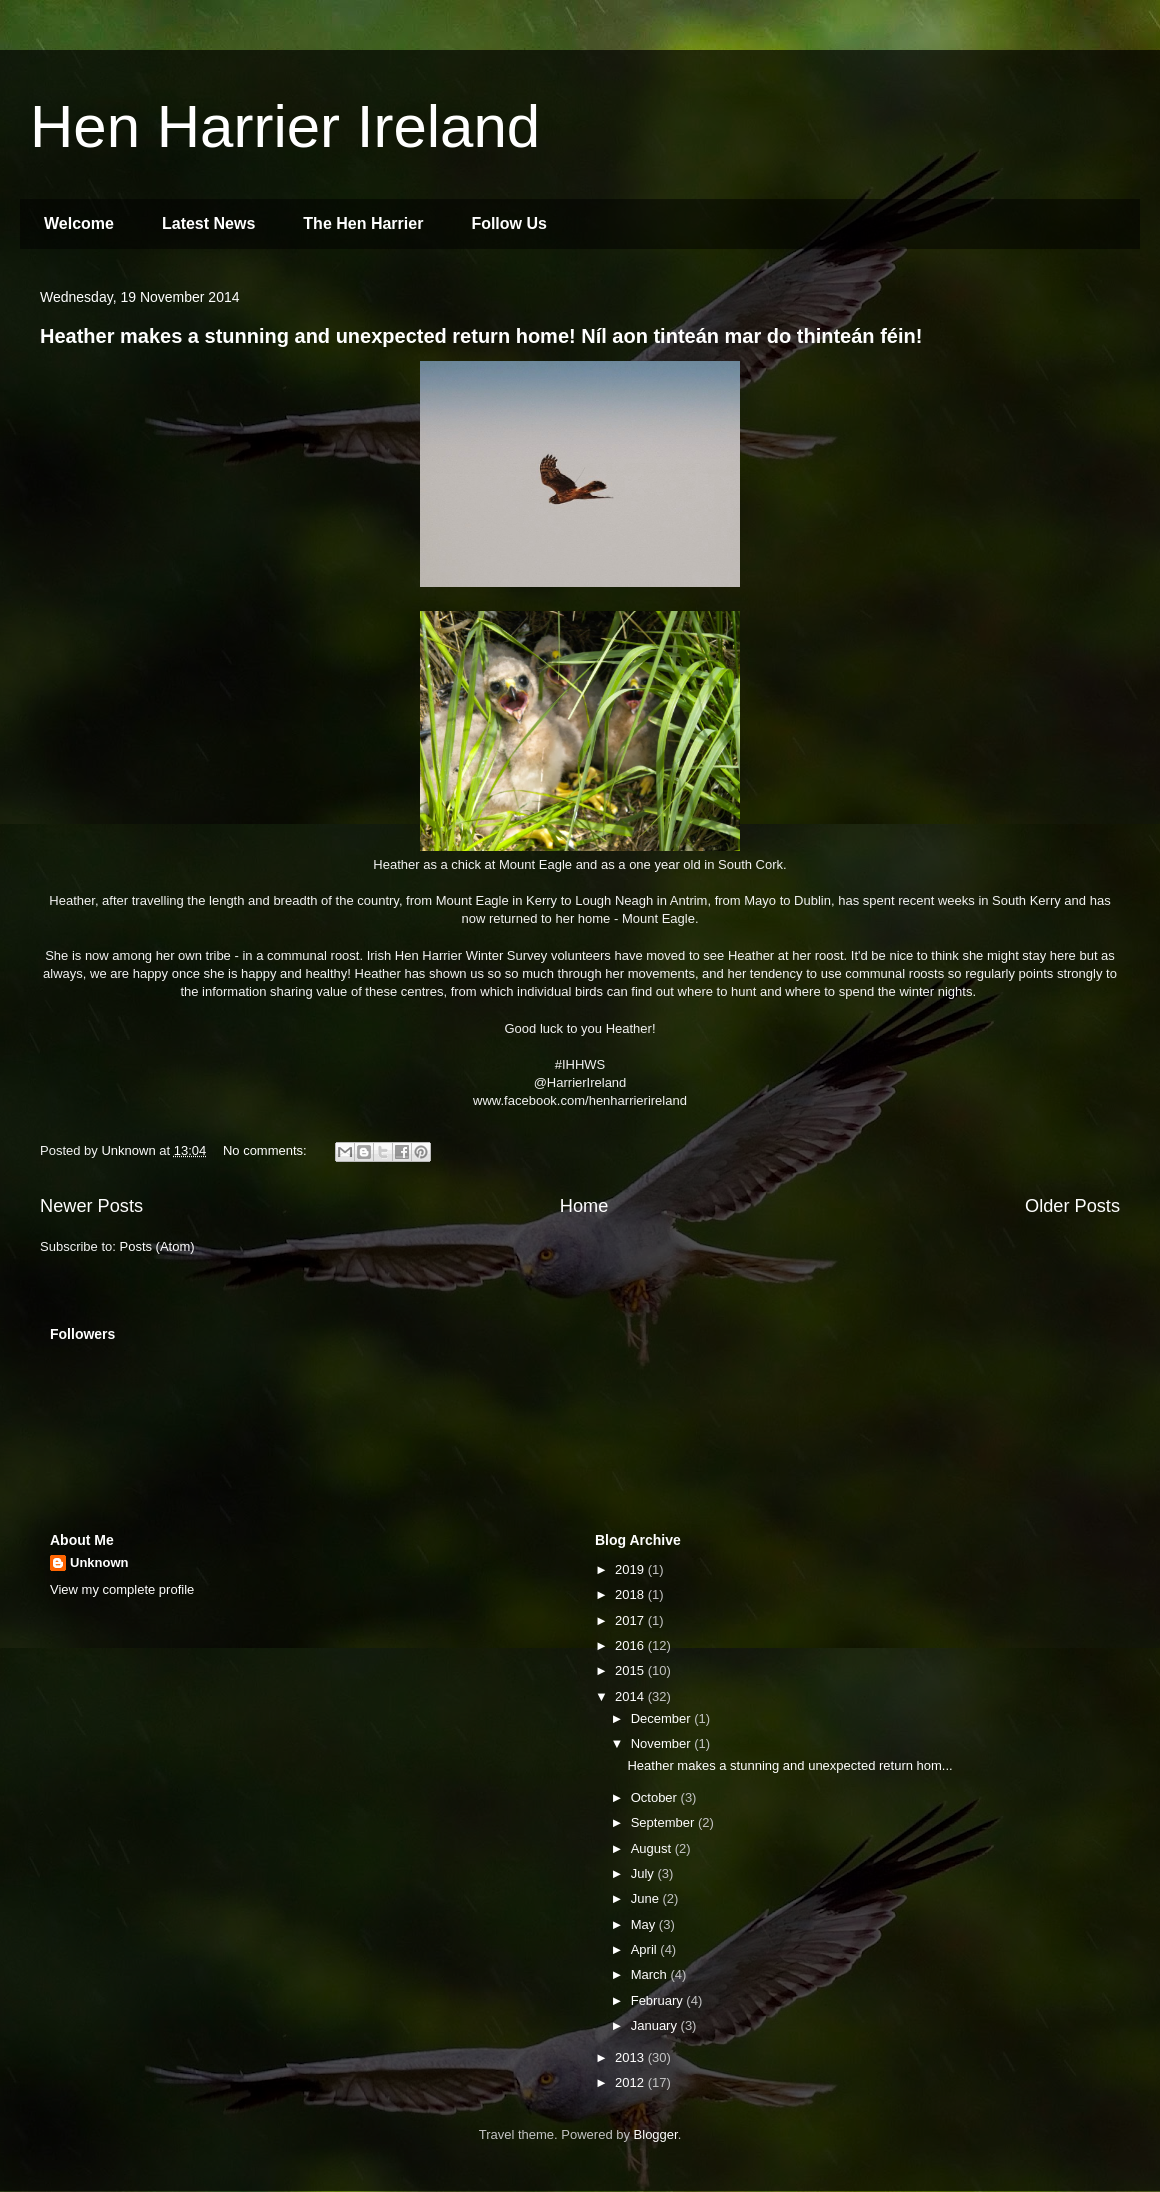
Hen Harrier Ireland (285, 126)
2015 (631, 1670)
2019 (631, 1569)
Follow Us (509, 223)
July (644, 1873)
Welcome (79, 223)
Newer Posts (91, 1206)
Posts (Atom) (157, 1246)
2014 (631, 1696)
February (659, 2000)
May (645, 1924)
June (647, 1898)
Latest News (208, 223)
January (656, 2025)
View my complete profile (122, 1589)
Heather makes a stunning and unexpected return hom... (789, 1765)
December (663, 1718)
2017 (631, 1620)
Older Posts (1072, 1206)
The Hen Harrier (363, 223)
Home (584, 1206)
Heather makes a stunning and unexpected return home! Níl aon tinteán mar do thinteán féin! (481, 336)
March (651, 1974)
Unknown (99, 1562)
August (653, 1848)
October (656, 1797)
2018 (631, 1594)
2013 (631, 2057)
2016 (631, 1645)
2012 (631, 2082)
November (663, 1743)
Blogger (656, 2134)
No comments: (266, 1150)
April (646, 1949)
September (664, 1822)
